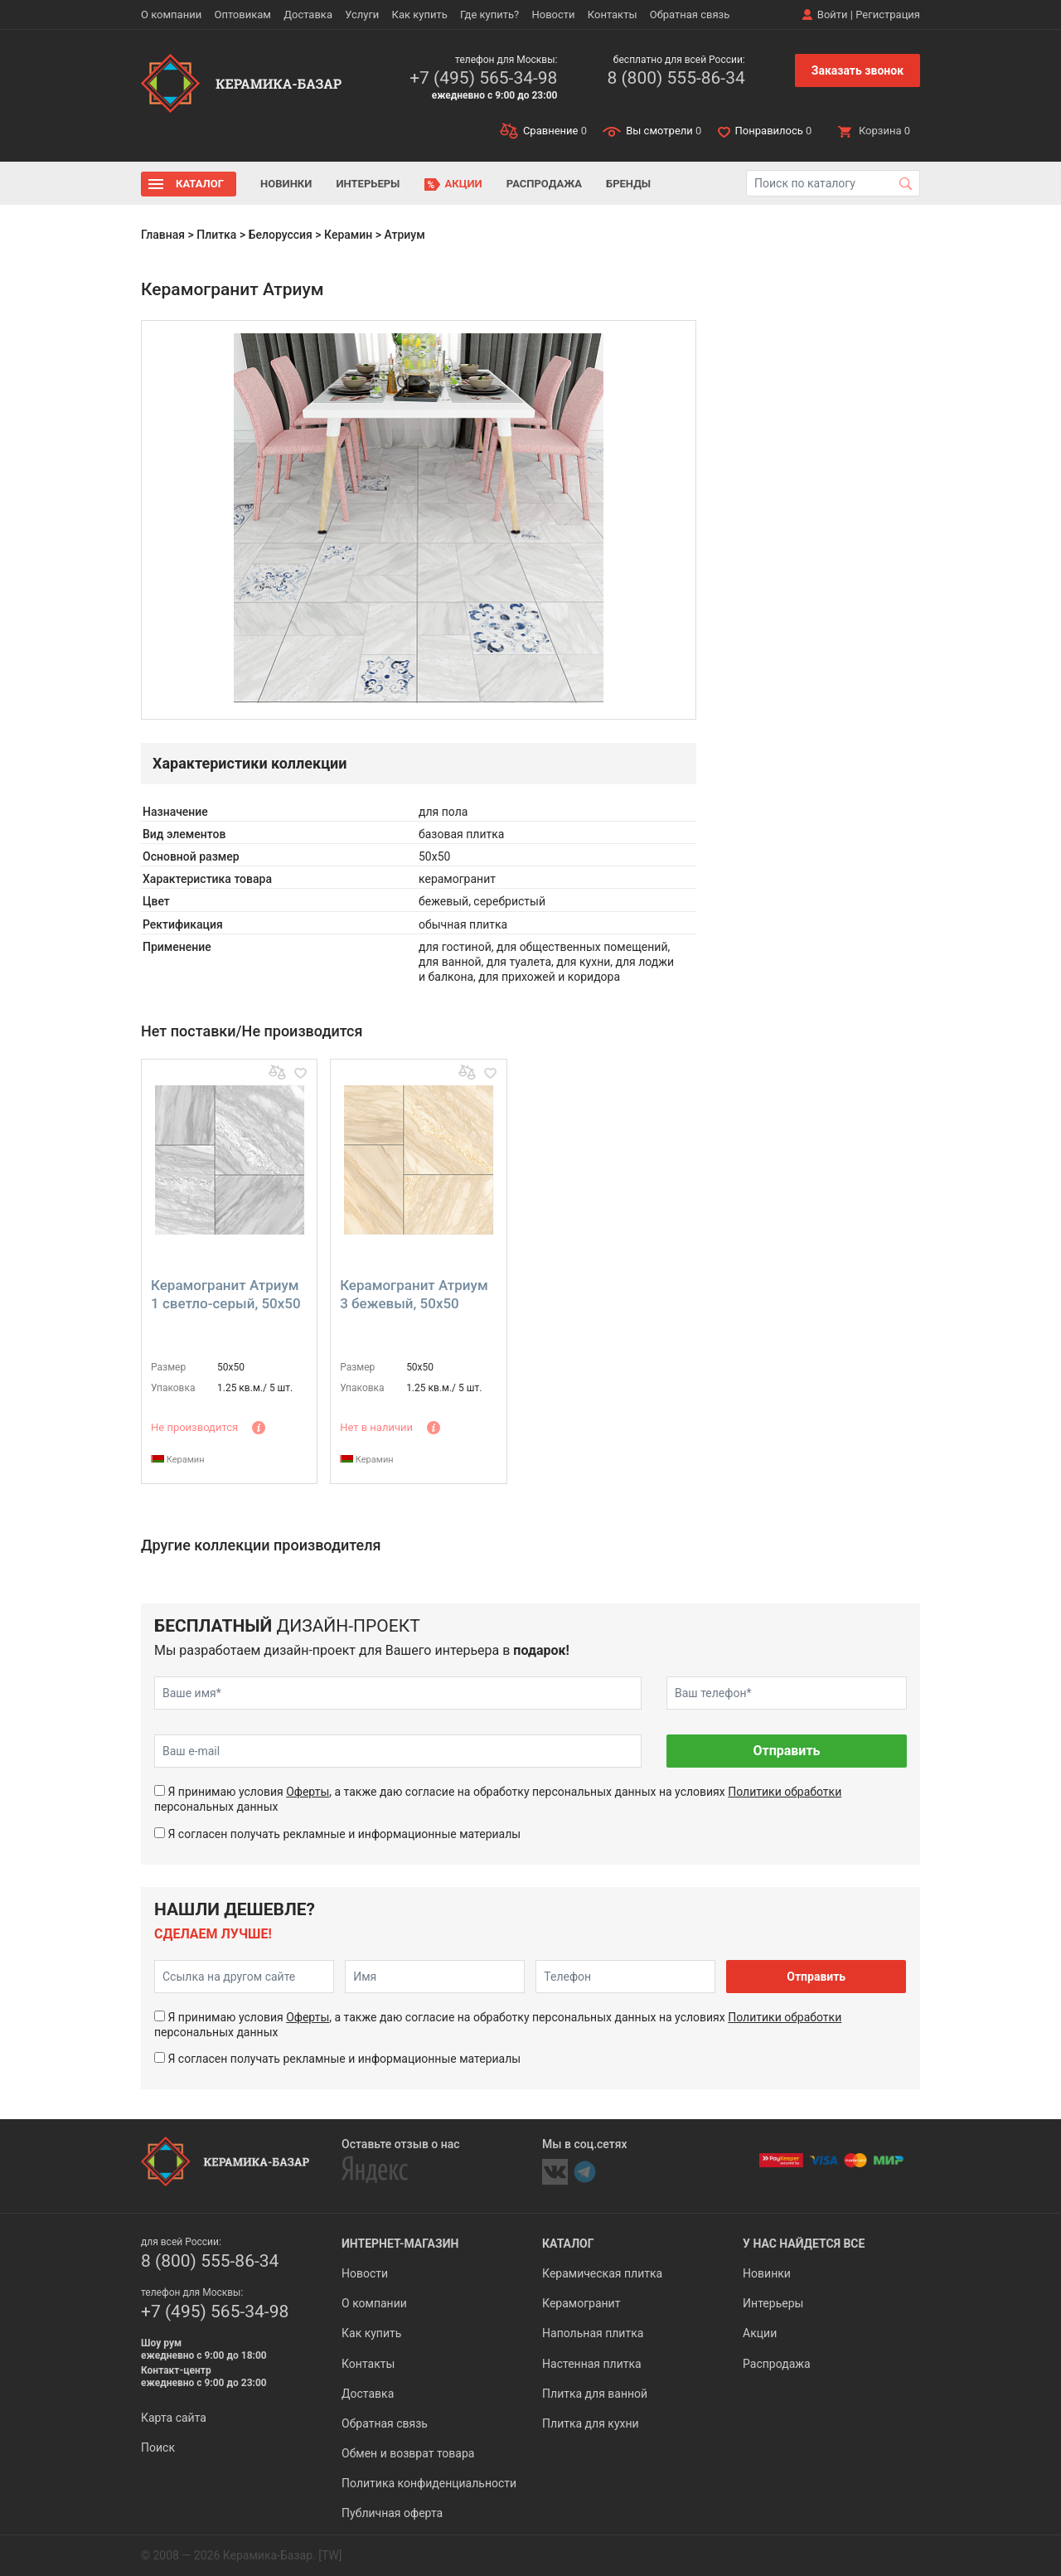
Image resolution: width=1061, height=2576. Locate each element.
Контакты (612, 14)
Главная (163, 234)
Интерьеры (368, 183)
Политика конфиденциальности (429, 2483)
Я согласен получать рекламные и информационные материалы (344, 1834)
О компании (171, 14)
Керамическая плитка (602, 2273)
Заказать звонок (857, 70)
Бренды (628, 183)
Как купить (420, 14)
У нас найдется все (804, 2243)
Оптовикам (242, 14)
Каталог (200, 183)
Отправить (786, 1751)
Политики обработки (784, 1791)
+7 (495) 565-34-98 (483, 78)
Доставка (307, 14)
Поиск (158, 2447)
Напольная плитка (592, 2333)
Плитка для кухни (590, 2423)
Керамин (348, 234)
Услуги (362, 14)
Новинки (286, 183)
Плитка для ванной (594, 2393)
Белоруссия (280, 234)
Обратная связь (690, 14)
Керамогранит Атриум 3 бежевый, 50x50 (414, 1294)
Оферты (307, 1791)
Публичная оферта (392, 2513)
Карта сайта (173, 2417)
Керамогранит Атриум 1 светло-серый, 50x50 (226, 1294)
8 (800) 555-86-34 (675, 78)
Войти (832, 14)
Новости (552, 14)
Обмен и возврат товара (408, 2453)
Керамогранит (581, 2303)
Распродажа (544, 183)
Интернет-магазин (400, 2243)
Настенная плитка (592, 2363)
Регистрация (887, 14)
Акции (463, 183)
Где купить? (489, 14)
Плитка (216, 234)
